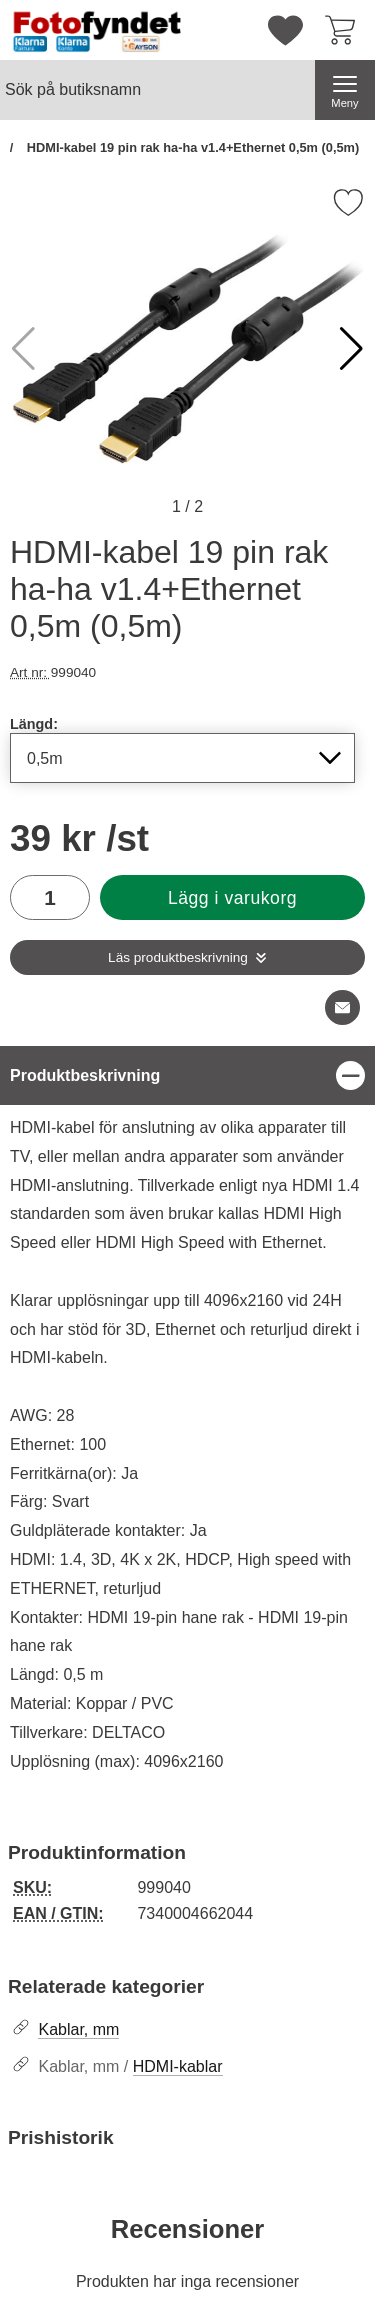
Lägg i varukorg (232, 898)
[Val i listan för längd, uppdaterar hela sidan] (182, 758)
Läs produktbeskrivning (178, 957)
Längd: (34, 724)
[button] (351, 349)
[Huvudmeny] (345, 90)
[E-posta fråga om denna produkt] (342, 1007)
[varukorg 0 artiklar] (345, 30)
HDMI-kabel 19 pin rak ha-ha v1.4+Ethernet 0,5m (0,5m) (191, 147)
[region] (187, 1075)
